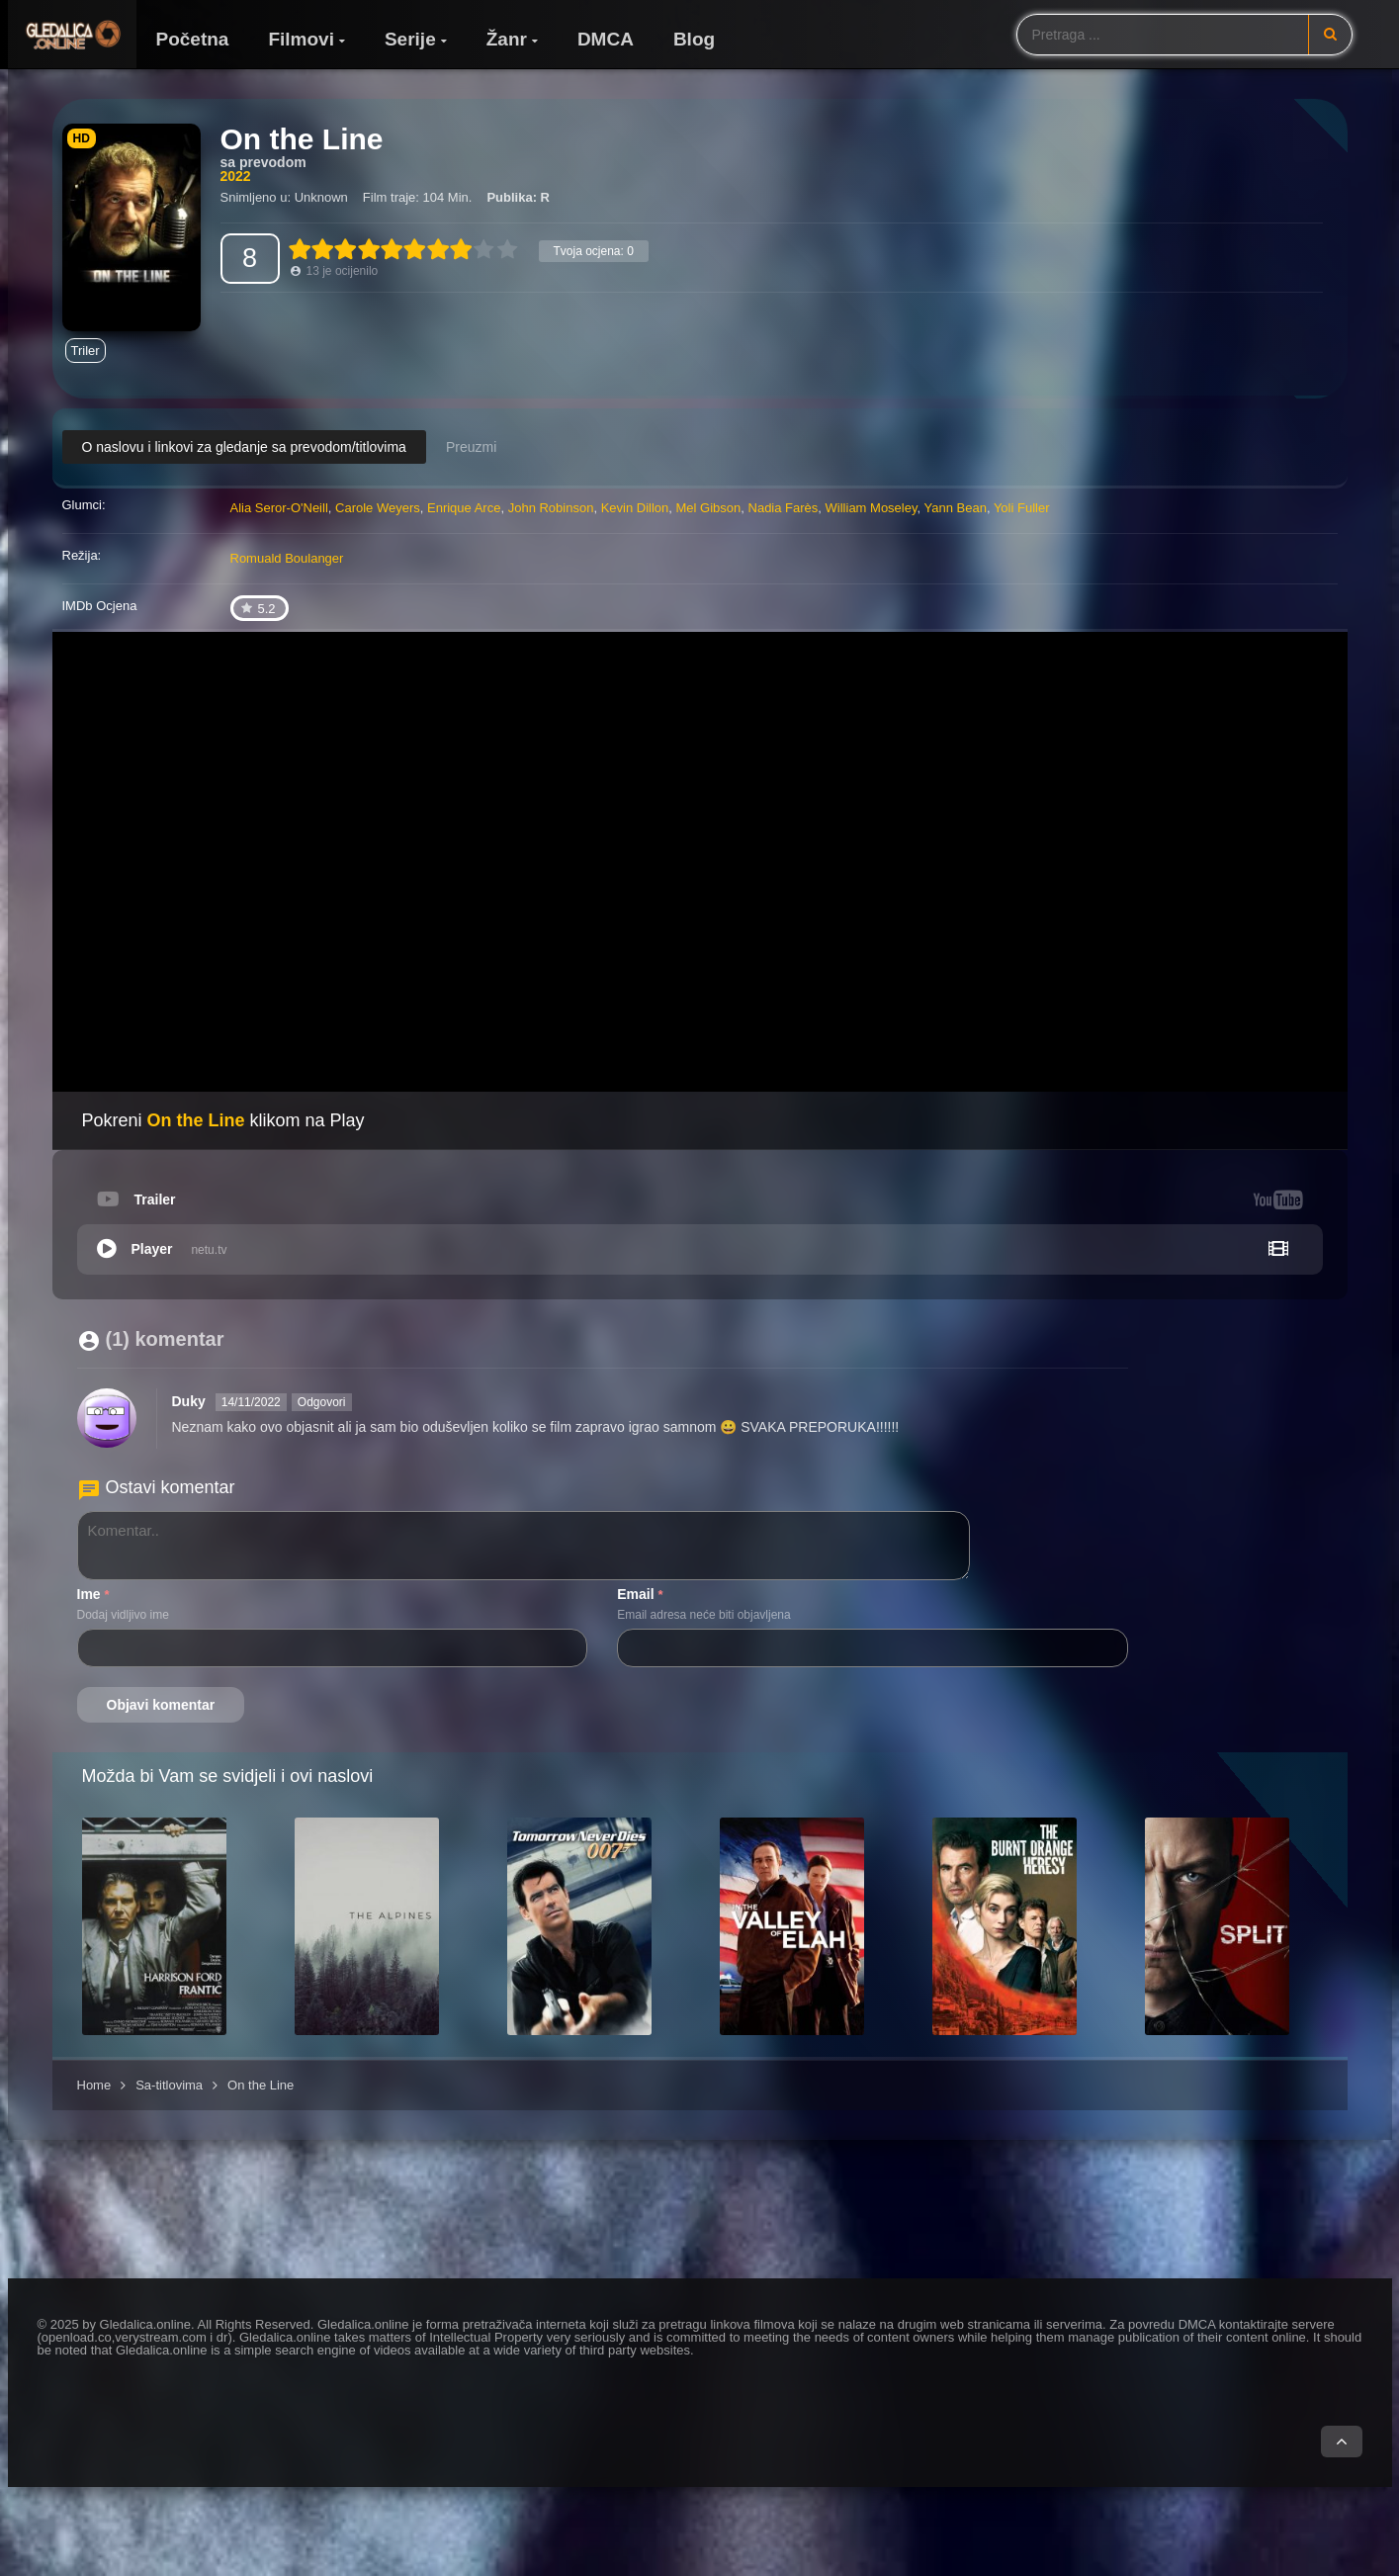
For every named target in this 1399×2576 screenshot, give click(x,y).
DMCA (605, 39)
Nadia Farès (783, 507)
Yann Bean (955, 507)
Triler (85, 350)
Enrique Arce (463, 507)
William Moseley (872, 507)
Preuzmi (471, 447)
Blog (694, 39)
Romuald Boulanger (287, 558)
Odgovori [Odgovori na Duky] (322, 1402)
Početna (192, 39)
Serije (410, 39)
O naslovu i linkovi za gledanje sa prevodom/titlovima (244, 447)
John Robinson (551, 507)
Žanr (506, 39)
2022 (235, 176)
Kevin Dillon (635, 507)
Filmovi (301, 39)
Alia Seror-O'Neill (279, 507)
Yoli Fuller (1022, 507)
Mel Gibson (709, 507)
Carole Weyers (377, 507)
